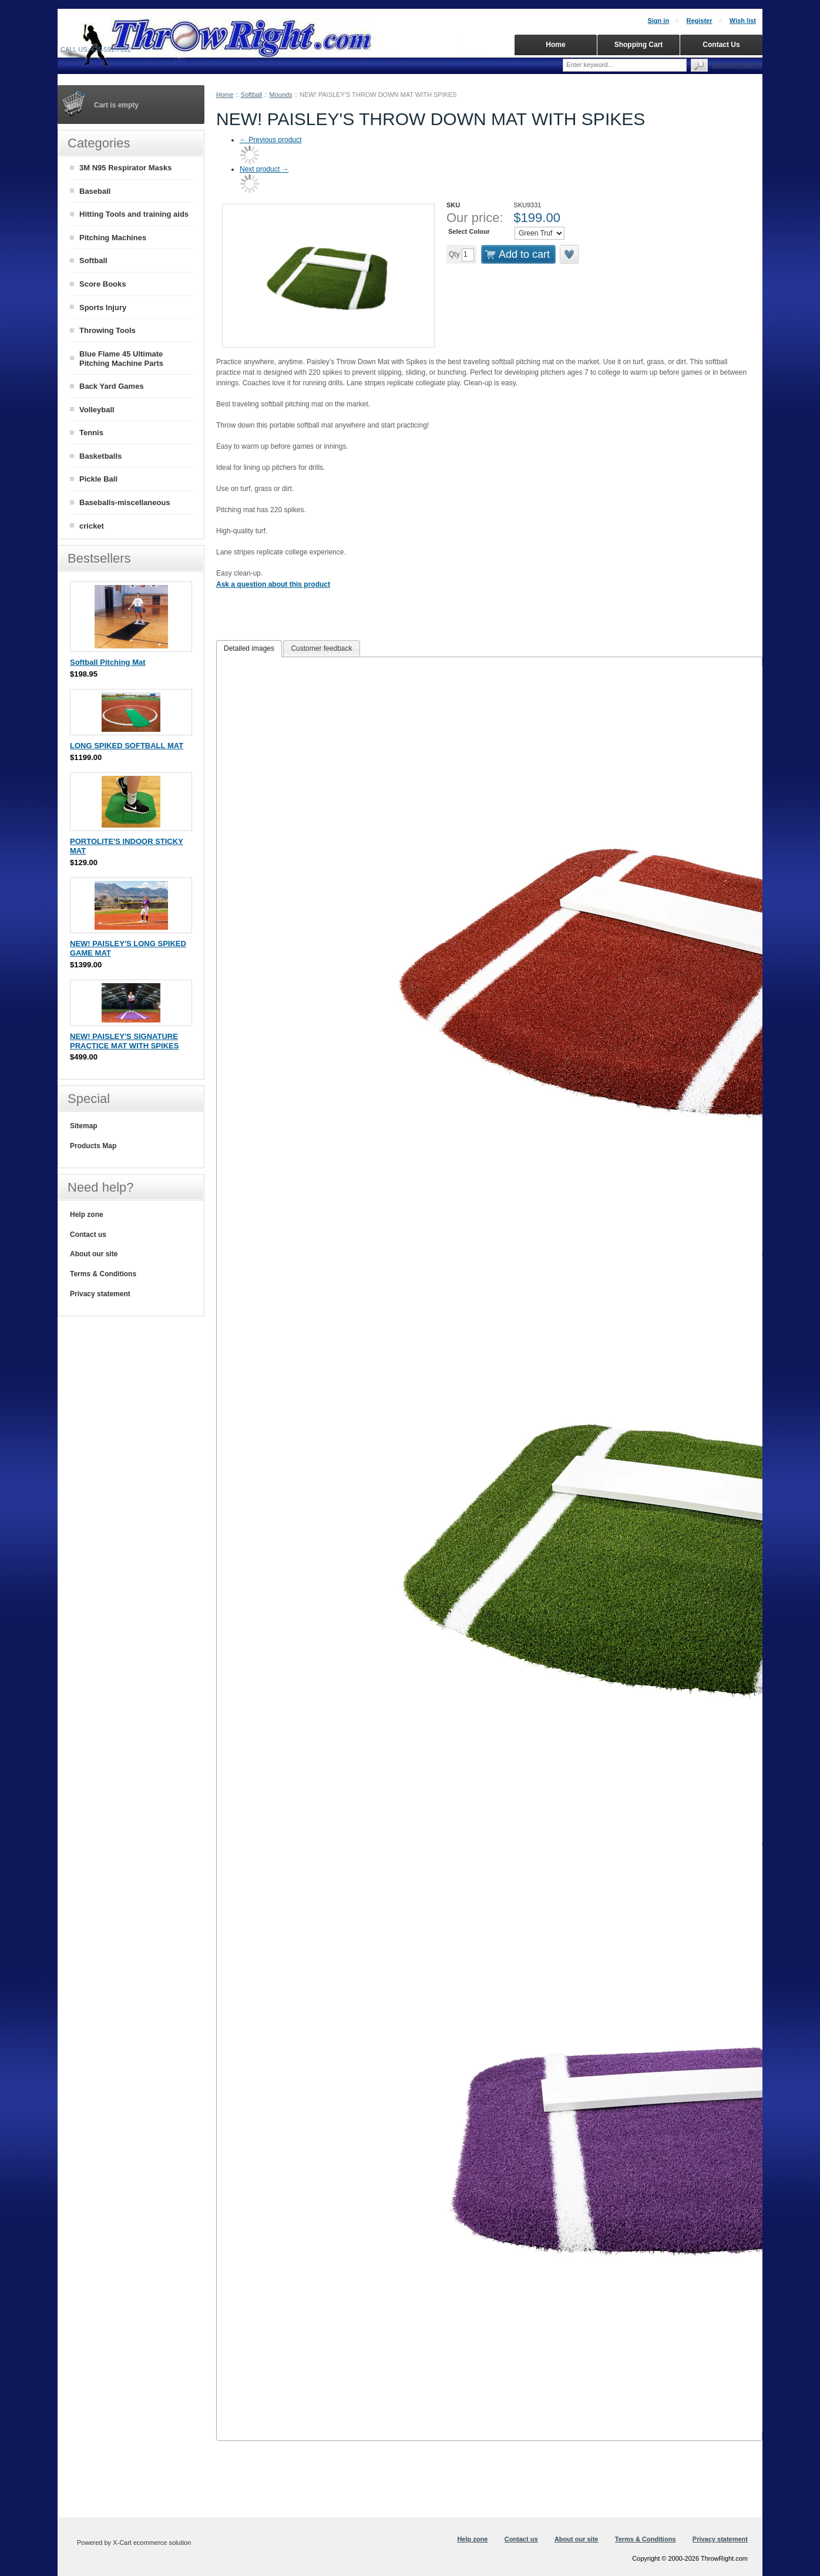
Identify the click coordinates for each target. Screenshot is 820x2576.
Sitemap (84, 1126)
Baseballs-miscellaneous (124, 502)
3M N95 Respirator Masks (125, 167)
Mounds (281, 94)
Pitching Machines (112, 237)
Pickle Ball (98, 479)
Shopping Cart (638, 45)
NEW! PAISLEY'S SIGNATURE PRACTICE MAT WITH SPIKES (124, 1041)
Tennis (91, 432)
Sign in (658, 20)
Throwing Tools (107, 330)
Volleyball (97, 409)
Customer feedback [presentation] (321, 648)
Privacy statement (100, 1294)
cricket (91, 526)
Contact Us (721, 45)
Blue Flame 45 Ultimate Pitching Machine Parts (121, 358)
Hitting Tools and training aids (134, 214)
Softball (252, 94)
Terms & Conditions (103, 1274)
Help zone (86, 1214)
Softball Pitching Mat (108, 662)
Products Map (93, 1146)
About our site (93, 1254)
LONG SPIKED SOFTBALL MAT (126, 745)
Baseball (94, 191)
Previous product (270, 140)
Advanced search (736, 64)
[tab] (249, 649)
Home (224, 94)
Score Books (102, 284)
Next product (264, 169)
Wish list (743, 20)
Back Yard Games (111, 386)
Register (699, 20)
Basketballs (100, 456)
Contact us (88, 1234)
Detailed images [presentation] (249, 648)
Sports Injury (102, 307)
